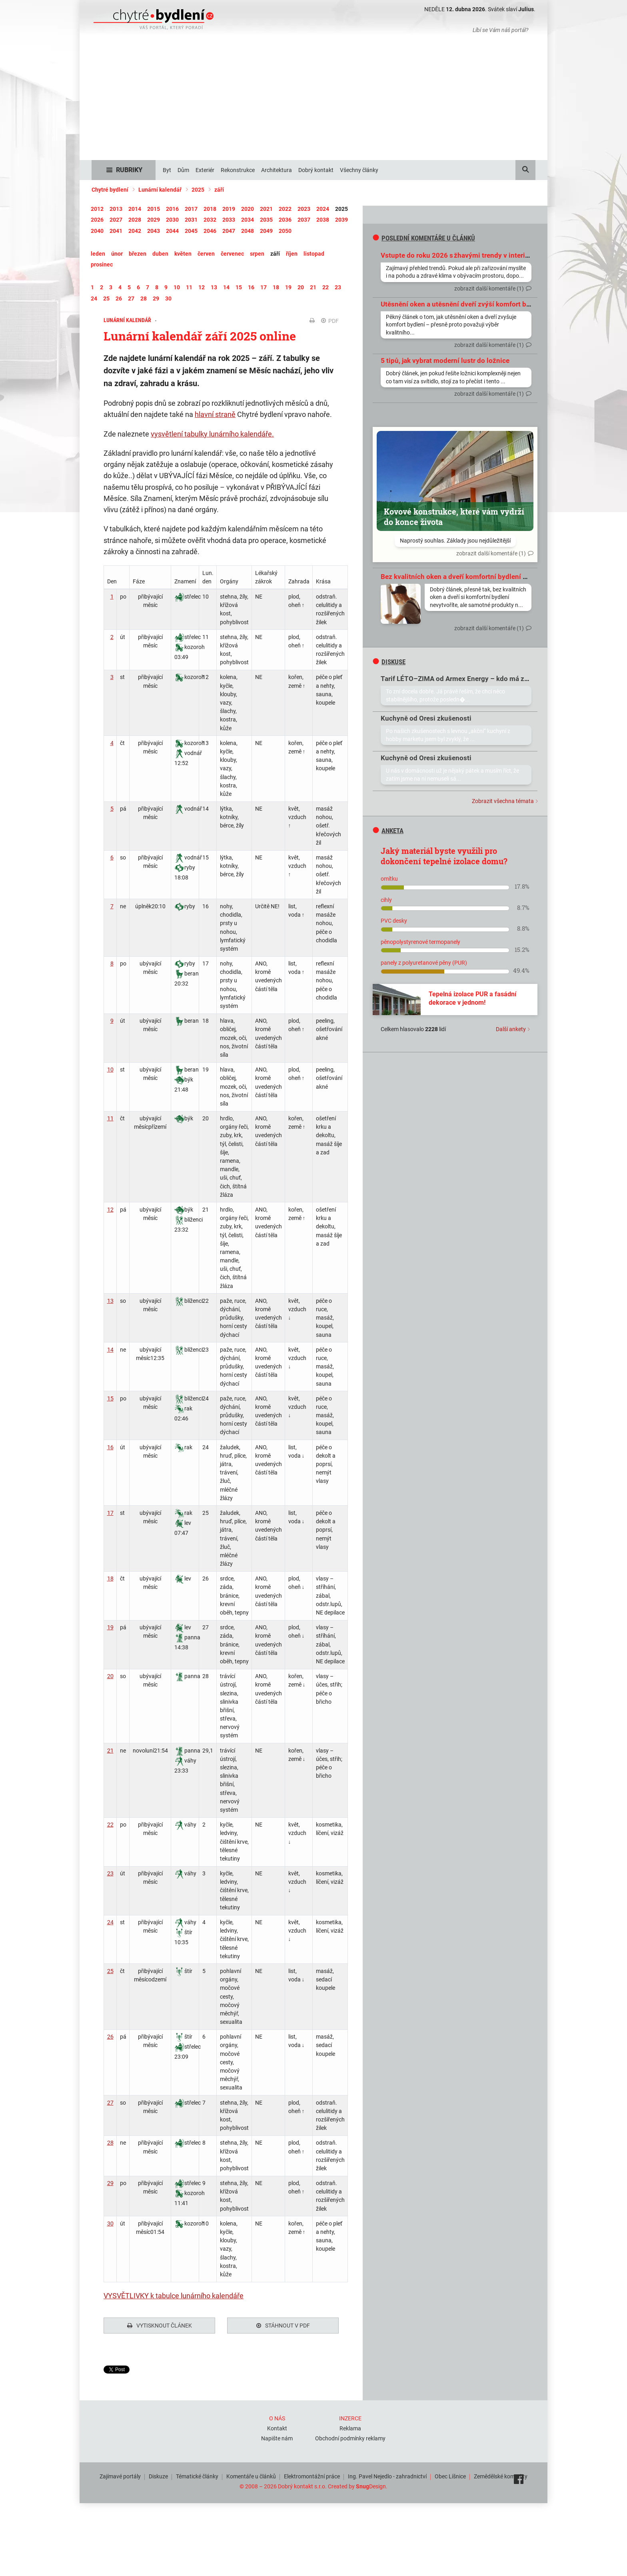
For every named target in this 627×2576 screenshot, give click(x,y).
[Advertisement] (313, 100)
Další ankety (511, 1029)
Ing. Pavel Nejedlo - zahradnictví (387, 2474)
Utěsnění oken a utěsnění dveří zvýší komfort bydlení (463, 304)
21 (110, 1750)
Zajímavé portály (120, 2474)
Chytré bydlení (110, 189)
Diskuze (158, 2474)
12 (110, 1209)
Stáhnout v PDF (283, 2325)
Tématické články (197, 2474)
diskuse (389, 662)
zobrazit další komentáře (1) (489, 288)
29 (110, 2183)
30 (110, 2223)
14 (110, 1349)
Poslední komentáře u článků (424, 238)
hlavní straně (215, 414)
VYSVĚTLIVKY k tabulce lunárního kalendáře (174, 2296)
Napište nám (277, 2436)
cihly (386, 900)
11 (110, 1118)
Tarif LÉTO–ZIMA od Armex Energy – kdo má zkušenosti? (469, 679)
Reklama (350, 2426)
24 (110, 1922)
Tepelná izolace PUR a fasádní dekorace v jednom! (472, 998)
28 (110, 2142)
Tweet (111, 2369)
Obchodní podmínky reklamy (350, 2436)
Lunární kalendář (160, 189)
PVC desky (394, 920)
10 (110, 1069)
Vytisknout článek (159, 2325)
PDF (330, 321)
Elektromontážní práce (312, 2474)
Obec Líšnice (450, 2474)
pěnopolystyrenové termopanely (420, 942)
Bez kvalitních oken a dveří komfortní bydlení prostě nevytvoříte (480, 577)
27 (110, 2102)
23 (110, 1873)
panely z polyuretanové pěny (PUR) (424, 962)
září (219, 189)
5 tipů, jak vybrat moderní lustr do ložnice (445, 361)
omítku (389, 878)
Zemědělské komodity (500, 2474)
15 (110, 1398)
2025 (198, 189)
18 (110, 1578)
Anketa (388, 831)
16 (110, 1447)
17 (110, 1513)
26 (110, 2036)
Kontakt (277, 2426)
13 (110, 1301)
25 (110, 1971)
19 (110, 1627)
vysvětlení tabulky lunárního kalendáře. (212, 434)
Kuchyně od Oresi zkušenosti (426, 718)
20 (110, 1676)
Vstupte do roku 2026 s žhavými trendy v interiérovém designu (478, 255)
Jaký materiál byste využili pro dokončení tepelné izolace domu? (444, 856)
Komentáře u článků (251, 2474)
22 (110, 1824)
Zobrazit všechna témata (503, 801)
